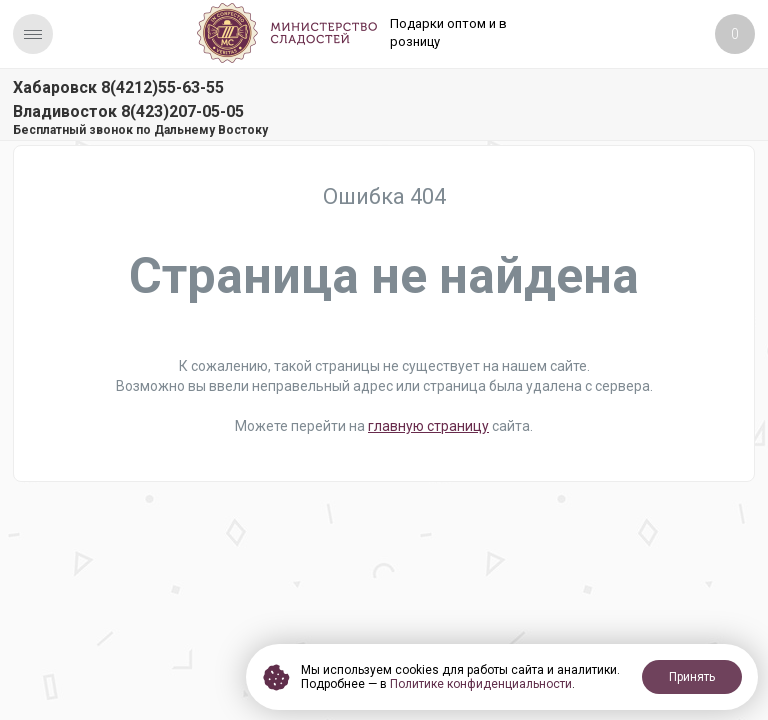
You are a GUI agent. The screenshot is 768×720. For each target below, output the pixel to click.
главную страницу (428, 426)
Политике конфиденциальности (481, 684)
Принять (692, 677)
